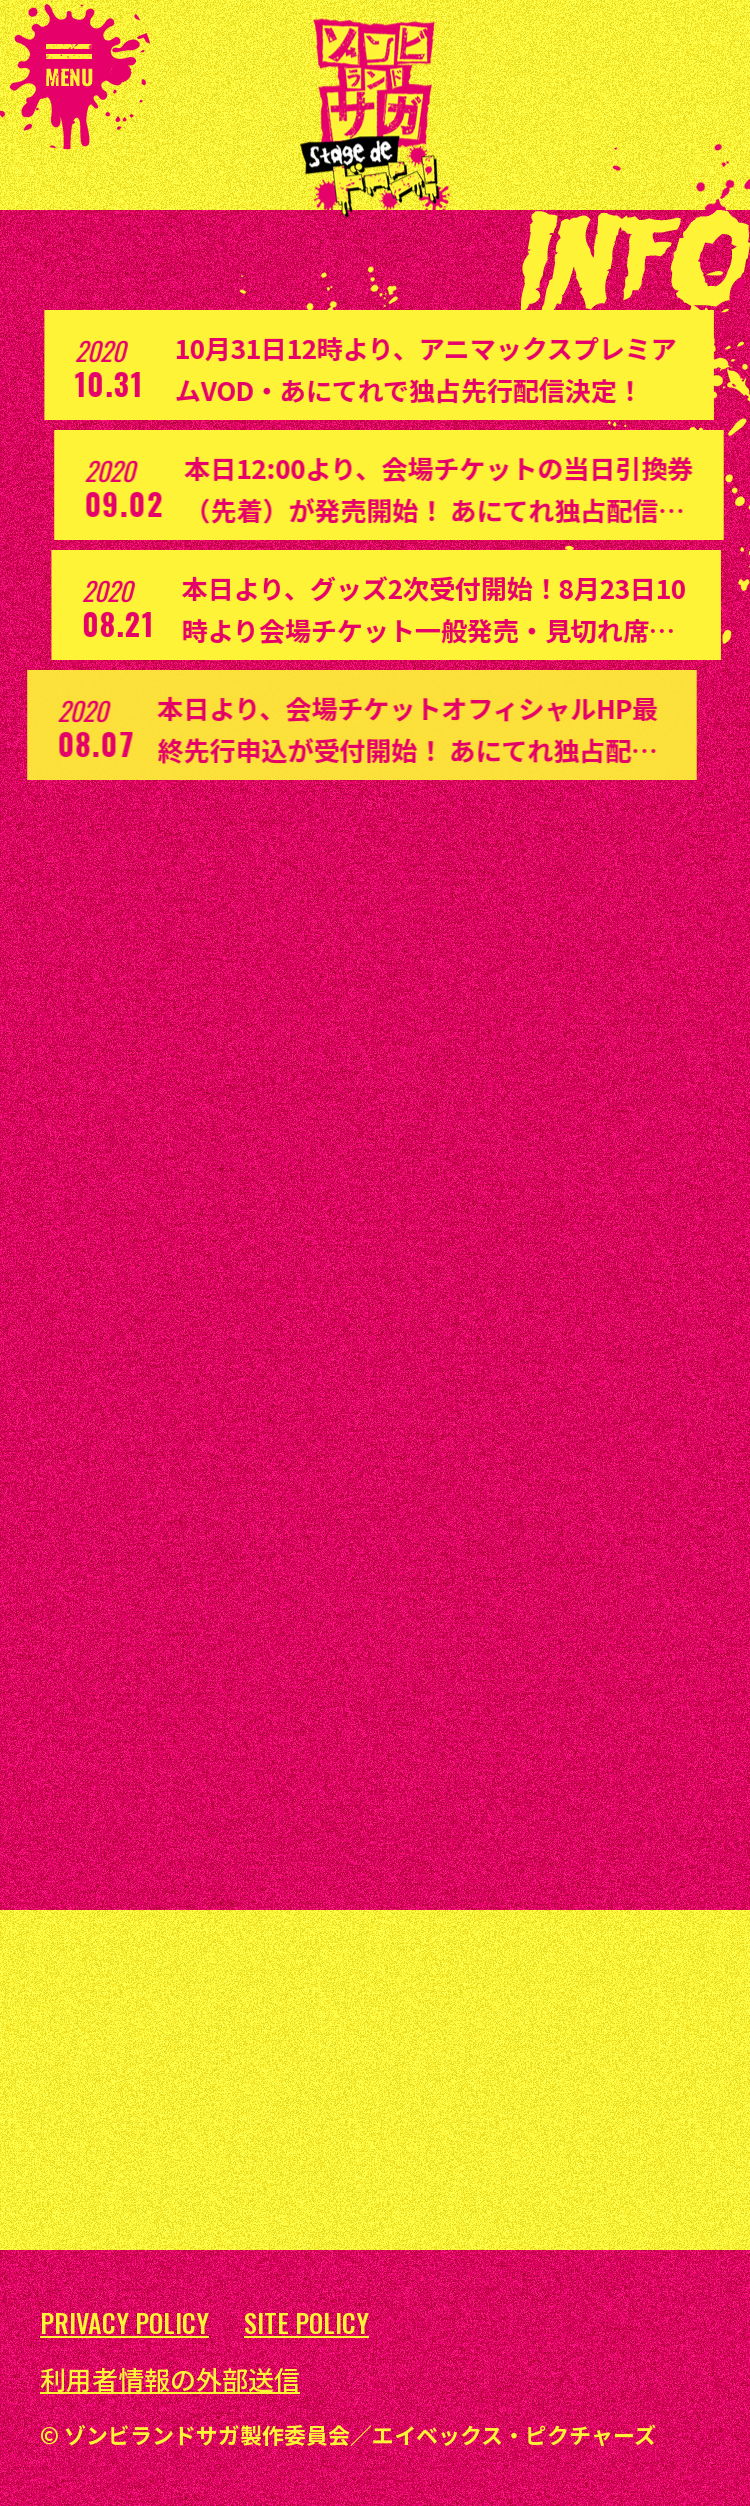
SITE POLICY (306, 2323)
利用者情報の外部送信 (170, 2379)
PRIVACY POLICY (124, 2323)
